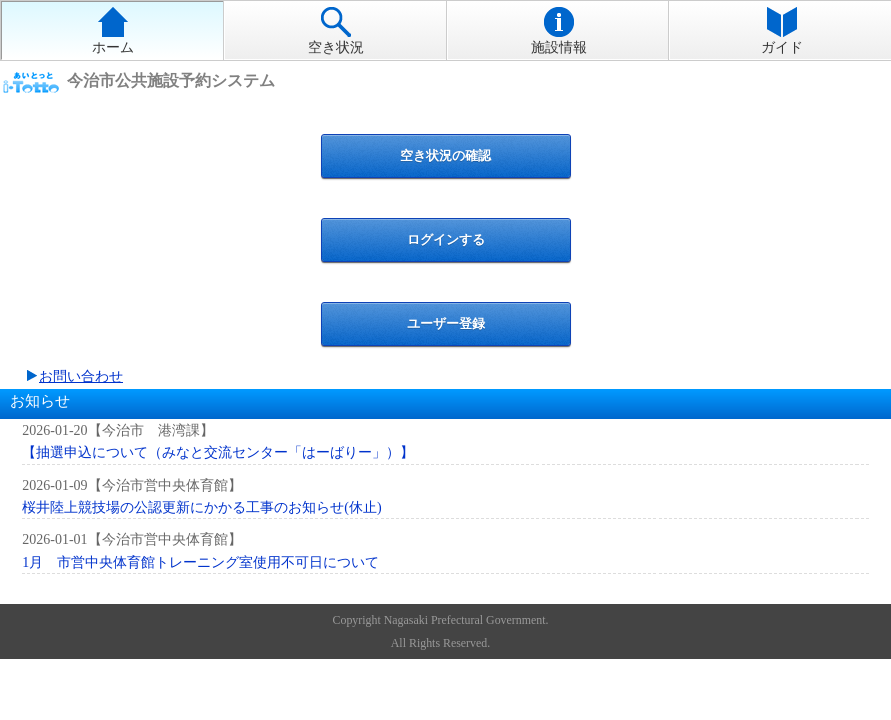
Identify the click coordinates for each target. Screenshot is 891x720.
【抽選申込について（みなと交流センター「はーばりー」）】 (218, 452)
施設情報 (559, 31)
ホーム (113, 31)
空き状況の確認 (445, 155)
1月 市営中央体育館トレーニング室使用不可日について (200, 562)
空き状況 (336, 31)
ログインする (446, 239)
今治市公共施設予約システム (171, 82)
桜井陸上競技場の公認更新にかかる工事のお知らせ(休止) (201, 507)
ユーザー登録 (446, 323)
